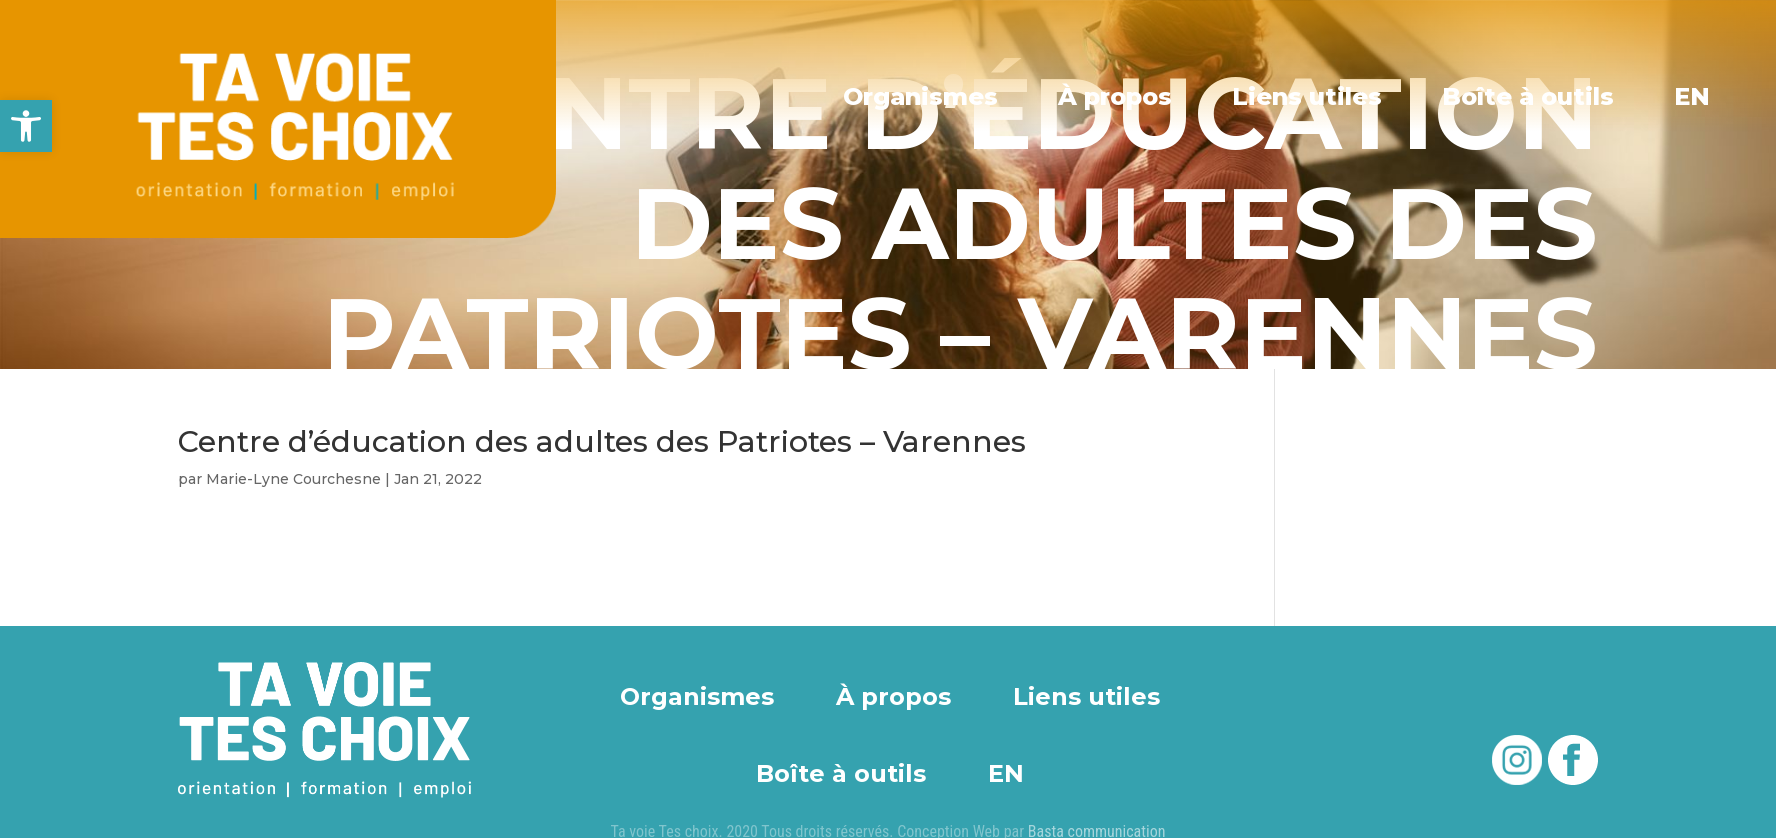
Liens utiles (1308, 96)
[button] (26, 126)
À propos (1117, 96)
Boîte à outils (1528, 96)
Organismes (923, 96)
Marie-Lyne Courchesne (293, 479)
